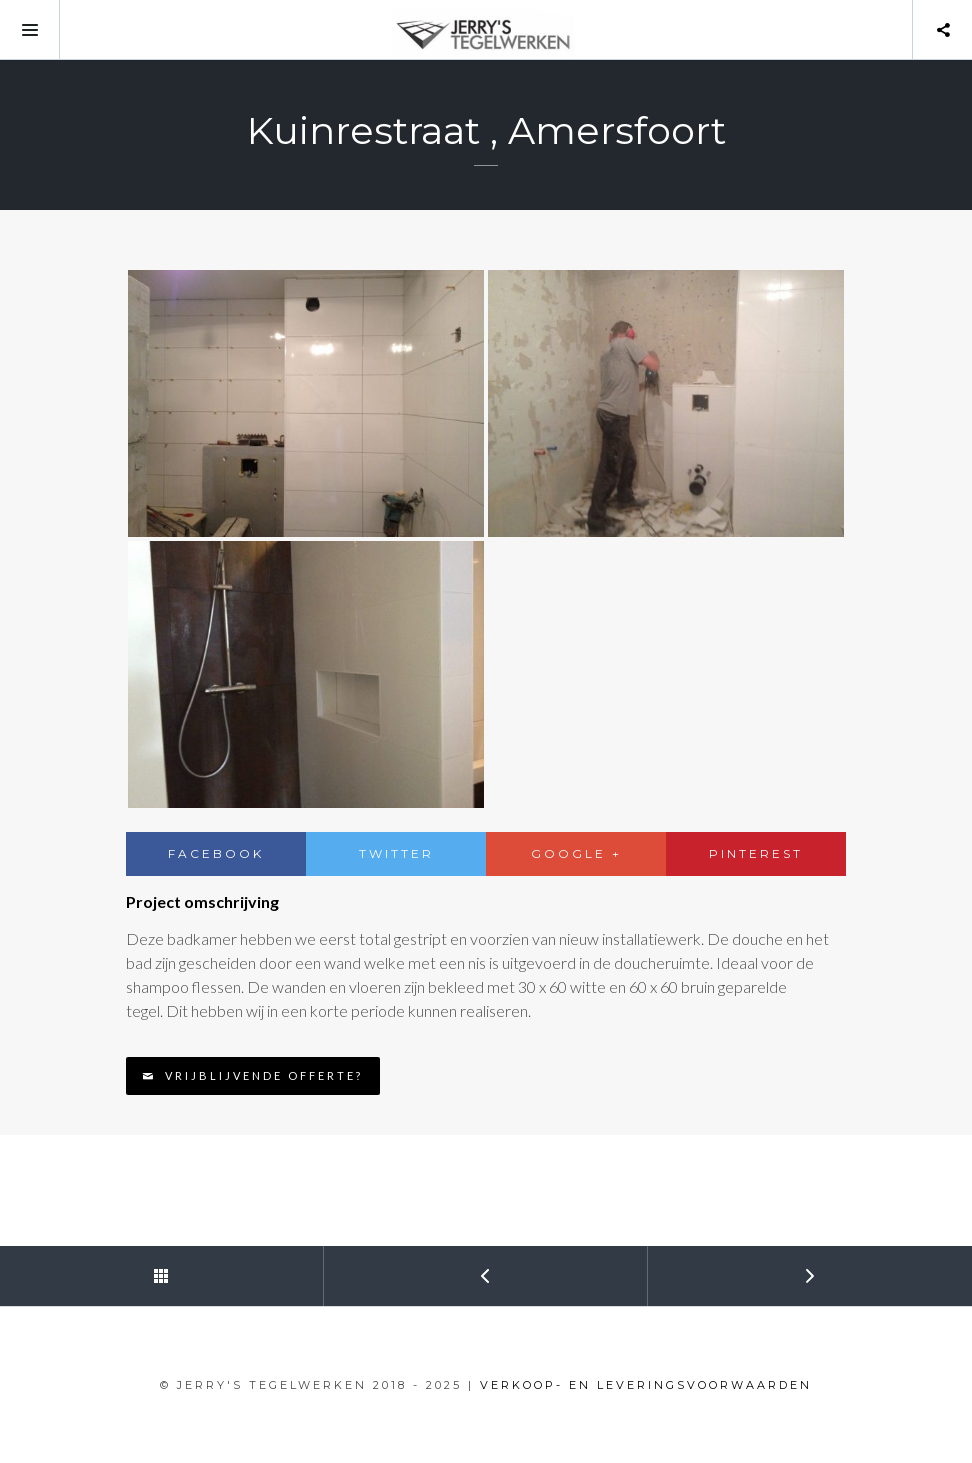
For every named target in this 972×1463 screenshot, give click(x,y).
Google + (576, 853)
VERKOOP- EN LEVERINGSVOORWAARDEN (646, 1385)
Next (733, 1267)
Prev (408, 1267)
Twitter (396, 853)
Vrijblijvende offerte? (252, 1075)
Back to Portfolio (84, 1267)
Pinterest (756, 853)
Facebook (216, 853)
